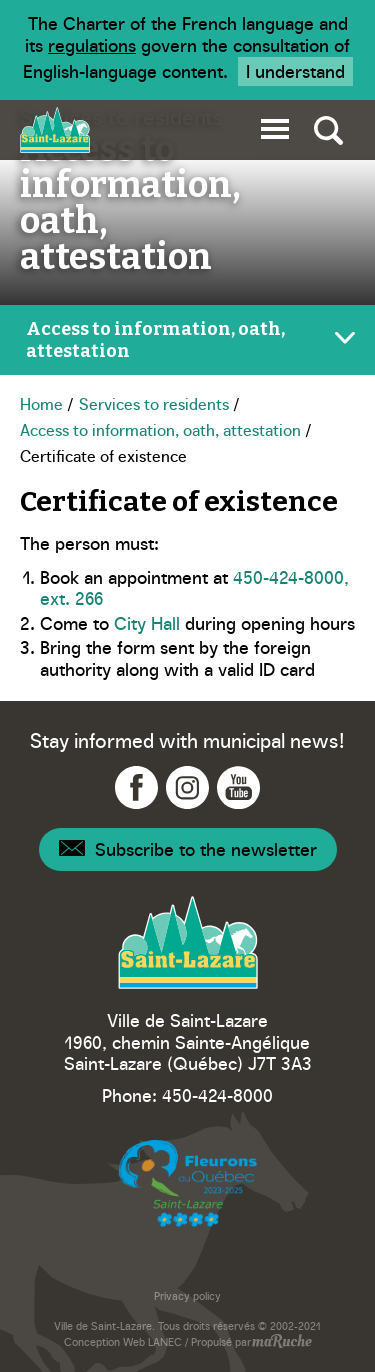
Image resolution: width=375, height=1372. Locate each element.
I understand (295, 70)
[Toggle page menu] (187, 340)
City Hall (147, 622)
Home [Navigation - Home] (41, 403)
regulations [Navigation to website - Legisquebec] (92, 44)
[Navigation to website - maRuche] (281, 1343)
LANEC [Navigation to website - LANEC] (165, 1341)
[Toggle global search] (328, 130)
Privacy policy (187, 1295)
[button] (275, 125)
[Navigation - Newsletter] (188, 849)
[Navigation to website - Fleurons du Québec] (188, 1183)
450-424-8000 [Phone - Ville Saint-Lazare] (217, 1094)
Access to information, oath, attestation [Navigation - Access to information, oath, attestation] (160, 429)
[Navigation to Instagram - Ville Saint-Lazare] (187, 787)
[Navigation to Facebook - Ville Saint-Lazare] (136, 787)
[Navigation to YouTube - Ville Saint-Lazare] (238, 787)
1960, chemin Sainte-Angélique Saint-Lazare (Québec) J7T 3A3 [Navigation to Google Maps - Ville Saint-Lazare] (188, 1052)
